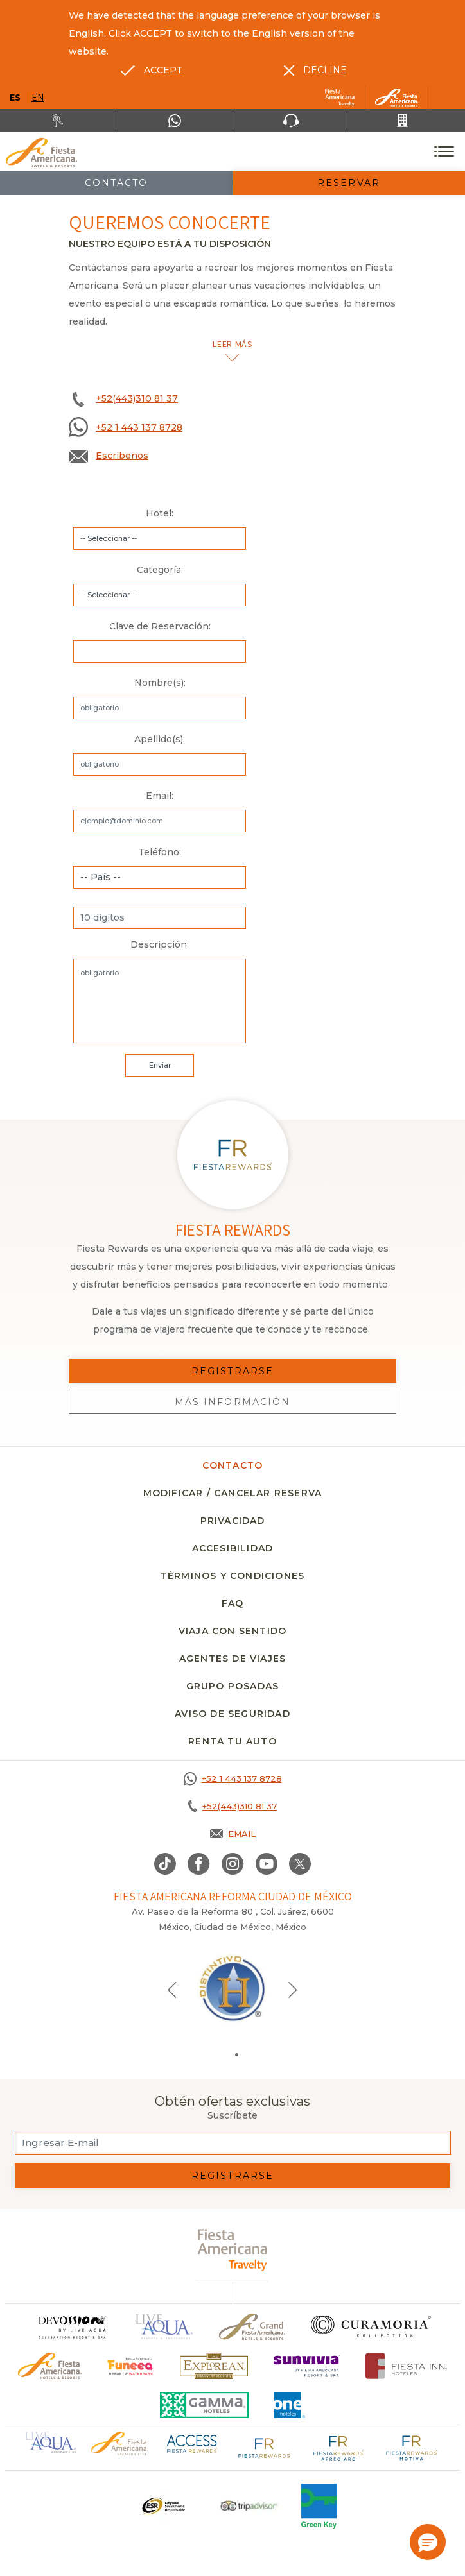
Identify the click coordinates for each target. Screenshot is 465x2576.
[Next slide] (293, 1989)
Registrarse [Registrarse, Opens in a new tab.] (232, 1371)
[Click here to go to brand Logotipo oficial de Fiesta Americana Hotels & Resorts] (50, 2366)
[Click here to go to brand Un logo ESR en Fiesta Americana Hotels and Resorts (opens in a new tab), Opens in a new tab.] (162, 2506)
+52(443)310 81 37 (137, 398)
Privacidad (232, 1520)
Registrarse (232, 2175)
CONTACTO (232, 1465)
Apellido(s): (159, 739)
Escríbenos (122, 455)
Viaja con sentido (232, 1631)
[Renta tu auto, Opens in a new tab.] (58, 120)
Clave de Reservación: (160, 626)
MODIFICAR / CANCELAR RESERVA (232, 1493)
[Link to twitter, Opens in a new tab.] (300, 1864)
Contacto (116, 183)
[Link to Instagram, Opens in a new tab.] (233, 1864)
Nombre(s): (160, 682)
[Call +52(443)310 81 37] (407, 120)
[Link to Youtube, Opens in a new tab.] (266, 1864)
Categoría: (160, 570)
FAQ (233, 1603)
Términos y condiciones (232, 1576)
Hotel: (159, 513)
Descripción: (159, 944)
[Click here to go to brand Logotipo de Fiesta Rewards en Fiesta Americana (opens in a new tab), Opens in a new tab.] (265, 2446)
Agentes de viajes (232, 1658)
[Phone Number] (291, 120)
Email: (159, 795)
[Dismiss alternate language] (315, 70)
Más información (233, 1402)
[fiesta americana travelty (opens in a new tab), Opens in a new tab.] (232, 2249)
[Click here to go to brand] (72, 2327)
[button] (428, 2542)
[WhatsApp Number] (174, 120)
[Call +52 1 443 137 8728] (232, 1778)
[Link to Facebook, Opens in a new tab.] (199, 1864)
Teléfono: (159, 852)
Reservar (348, 183)
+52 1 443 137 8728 (139, 427)
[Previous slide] (172, 1989)
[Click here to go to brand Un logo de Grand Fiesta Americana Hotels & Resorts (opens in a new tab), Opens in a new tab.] (252, 2327)
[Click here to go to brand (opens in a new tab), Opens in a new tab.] (130, 2366)
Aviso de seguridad (232, 1713)
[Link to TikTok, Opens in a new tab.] (165, 1864)
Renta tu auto (232, 1741)
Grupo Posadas (232, 1686)
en (37, 97)
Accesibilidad (233, 1548)
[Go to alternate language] (151, 70)
